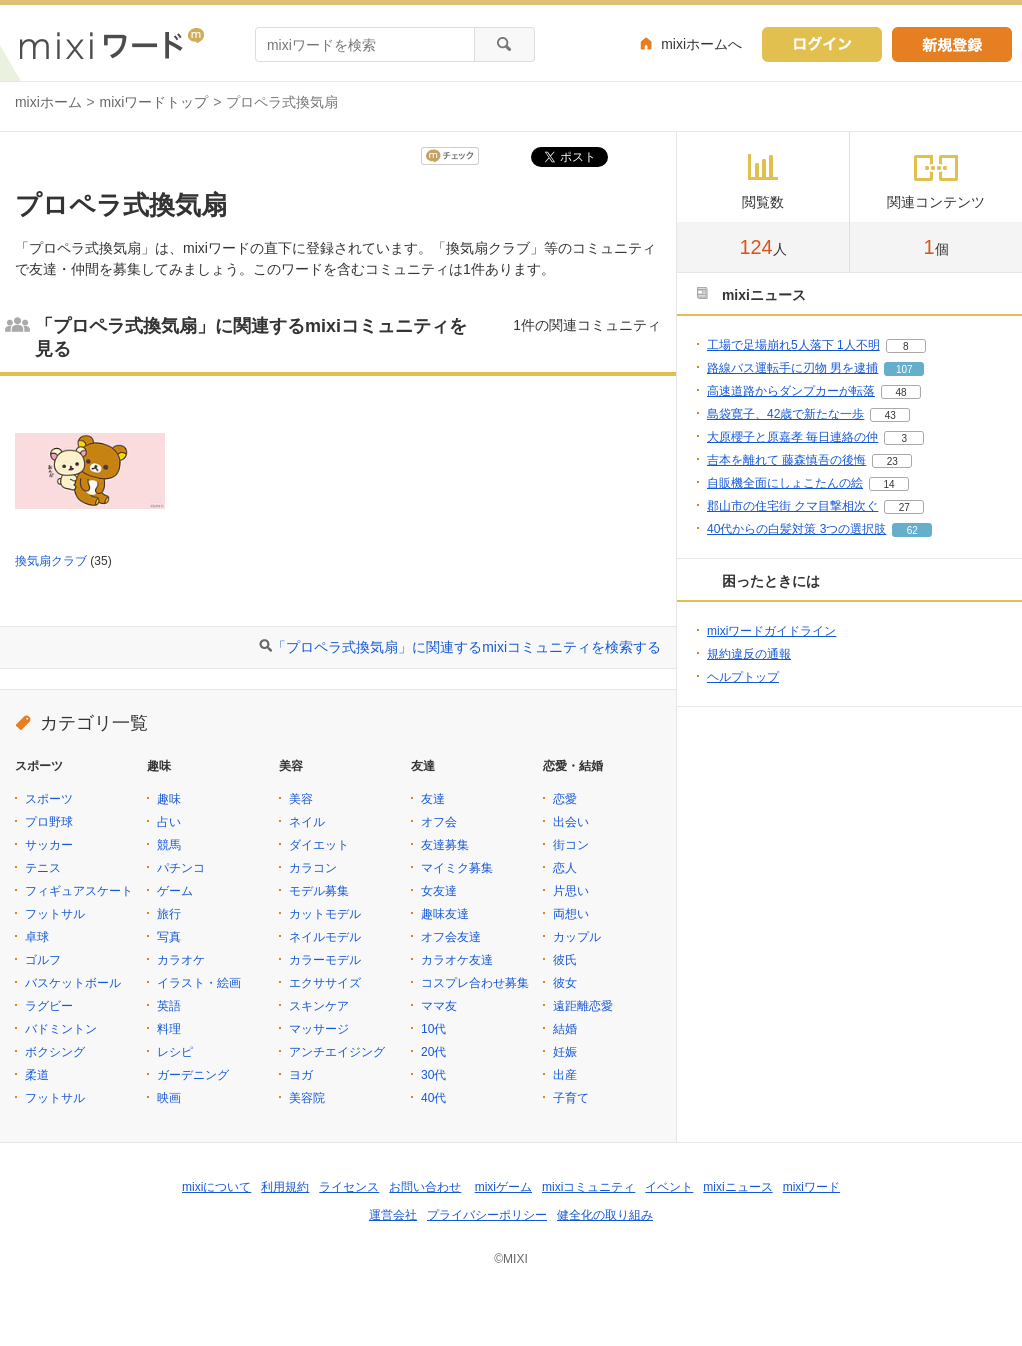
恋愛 (565, 799)
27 (904, 507)
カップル (577, 937)
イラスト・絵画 (199, 983)
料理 (169, 1029)
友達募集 (445, 845)
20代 (433, 1052)
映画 (169, 1098)
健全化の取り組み (605, 1215)
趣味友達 (445, 914)
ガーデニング (193, 1075)
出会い (571, 822)
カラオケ (181, 960)
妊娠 (565, 1052)
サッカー (49, 845)
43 (890, 415)
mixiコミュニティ (588, 1187)
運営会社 (393, 1215)
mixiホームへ (701, 44)
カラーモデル (325, 960)
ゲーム (175, 891)
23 (892, 461)
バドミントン (61, 1029)
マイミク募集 (457, 868)
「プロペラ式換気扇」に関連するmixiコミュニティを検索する (466, 647)
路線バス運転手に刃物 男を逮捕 (792, 368)
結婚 (565, 1029)
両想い (571, 914)
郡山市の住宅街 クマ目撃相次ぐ (792, 506)
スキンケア (319, 1006)
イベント (669, 1187)
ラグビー (49, 1006)
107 (904, 369)
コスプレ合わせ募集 (475, 983)
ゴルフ (43, 960)
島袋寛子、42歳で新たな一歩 (785, 414)
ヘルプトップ (743, 677)
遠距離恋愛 (583, 1006)
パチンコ (181, 868)
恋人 (565, 868)
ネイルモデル (325, 937)
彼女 (565, 983)
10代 (433, 1029)
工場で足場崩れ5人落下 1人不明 (793, 345)
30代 (433, 1075)
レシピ (175, 1052)
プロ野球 (49, 822)
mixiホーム (48, 102)
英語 (169, 1006)
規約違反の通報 (749, 654)
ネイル (307, 822)
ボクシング (55, 1052)
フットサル (55, 914)
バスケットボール (73, 983)
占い (169, 822)
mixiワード (811, 1187)
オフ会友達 (451, 937)
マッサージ (319, 1029)
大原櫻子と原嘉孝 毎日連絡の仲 (792, 437)
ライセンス (349, 1187)
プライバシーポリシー (487, 1215)
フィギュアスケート (79, 891)
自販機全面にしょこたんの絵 (785, 483)
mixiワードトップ (154, 102)
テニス (43, 868)
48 (900, 392)
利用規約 (285, 1187)
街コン (571, 845)
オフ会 (439, 822)
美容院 (307, 1098)
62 (912, 530)
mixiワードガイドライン (771, 631)
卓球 (37, 937)
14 (888, 484)
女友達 (439, 891)
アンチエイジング (337, 1052)
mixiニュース (737, 1187)
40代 (433, 1098)
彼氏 (565, 960)
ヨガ (301, 1075)
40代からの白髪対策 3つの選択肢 (796, 529)
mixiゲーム (503, 1187)
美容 (301, 799)
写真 (169, 937)
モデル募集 (319, 891)
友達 (433, 799)
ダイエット (319, 845)
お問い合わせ (425, 1187)
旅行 (169, 914)
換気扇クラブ (51, 561)
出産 (565, 1075)
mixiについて (216, 1187)
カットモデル (325, 914)
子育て (571, 1098)
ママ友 (439, 1006)
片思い (571, 891)
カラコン (313, 868)
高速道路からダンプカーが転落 (791, 391)
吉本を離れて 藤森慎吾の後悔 (786, 460)
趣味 (169, 799)
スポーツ (49, 799)
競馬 (169, 845)
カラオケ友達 (457, 960)
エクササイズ (325, 983)
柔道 (37, 1075)
